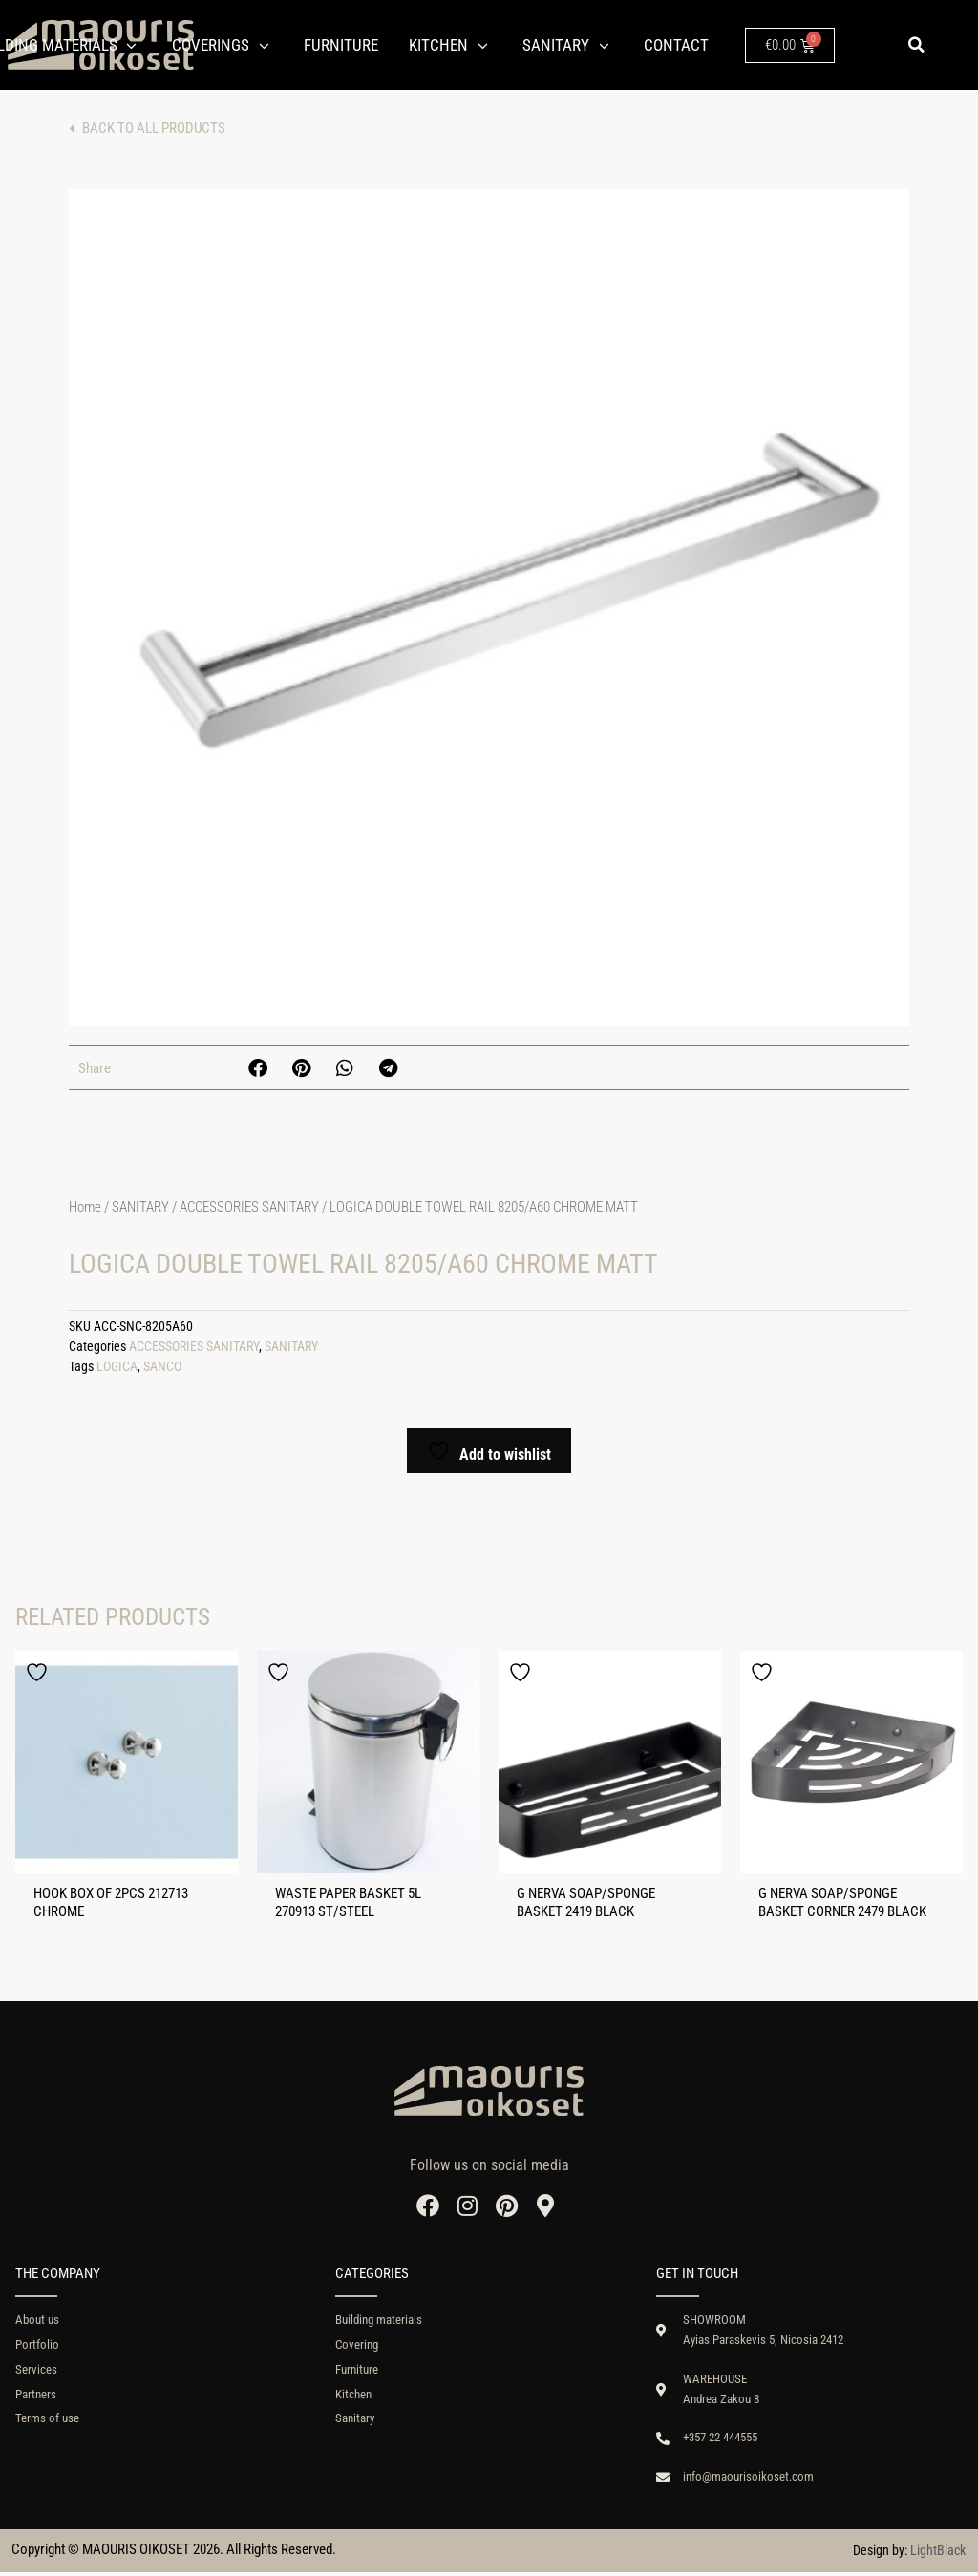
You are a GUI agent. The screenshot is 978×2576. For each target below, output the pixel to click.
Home (85, 1206)
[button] (916, 45)
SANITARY (140, 1206)
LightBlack (938, 2554)
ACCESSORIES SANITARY (249, 1206)
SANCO (162, 1367)
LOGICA (117, 1367)
